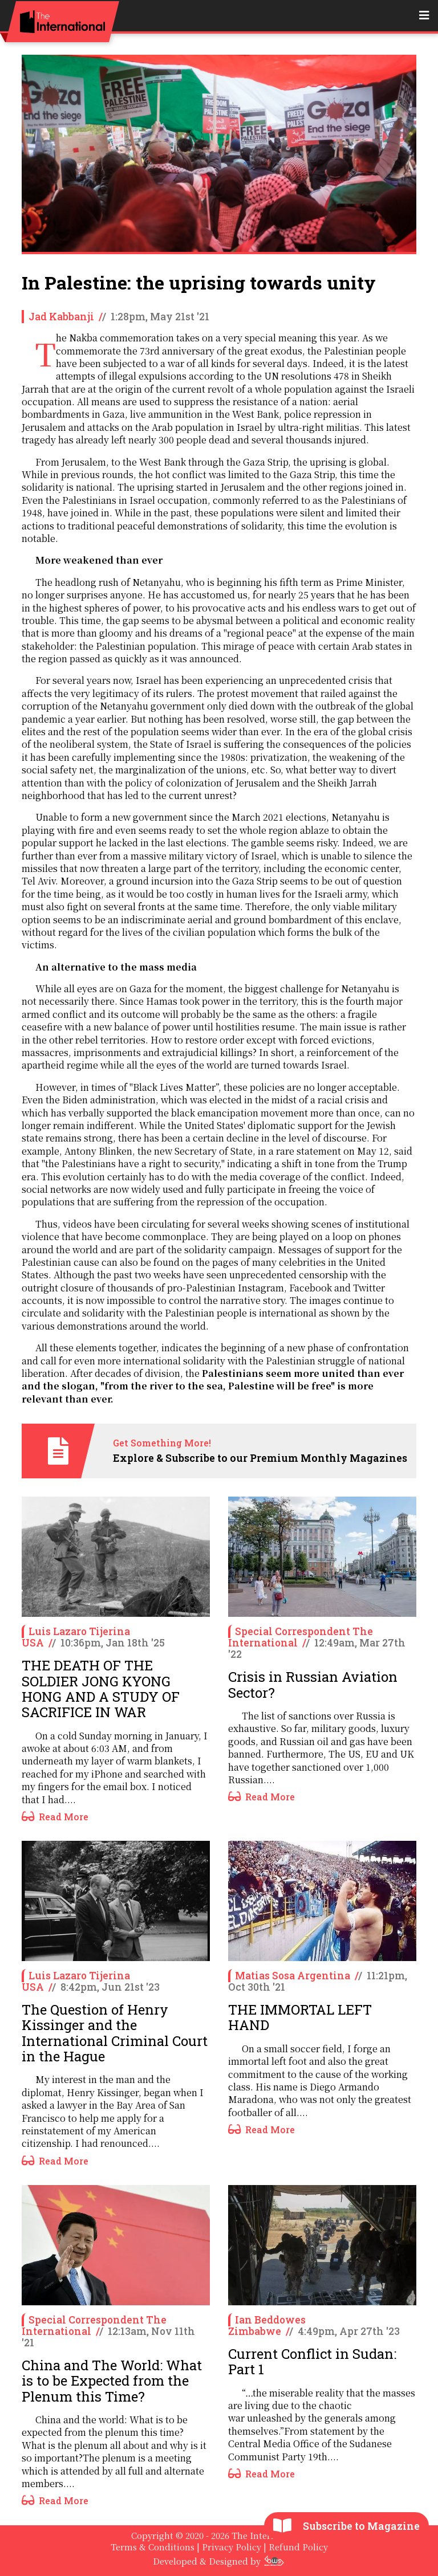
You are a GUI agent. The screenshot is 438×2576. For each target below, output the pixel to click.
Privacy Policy (231, 2547)
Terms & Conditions (152, 2547)
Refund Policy (298, 2547)
